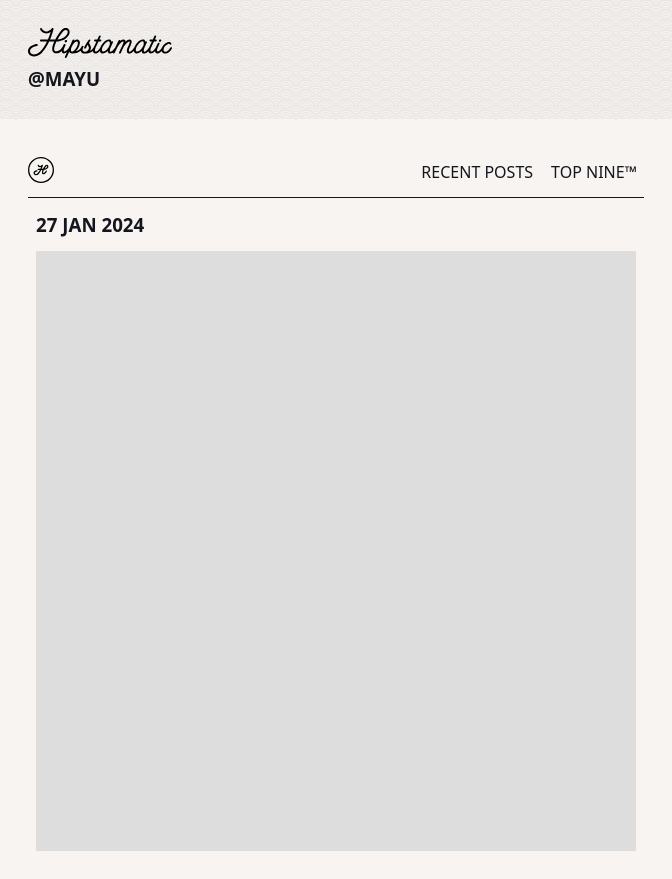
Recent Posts (477, 172)
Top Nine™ (594, 172)
